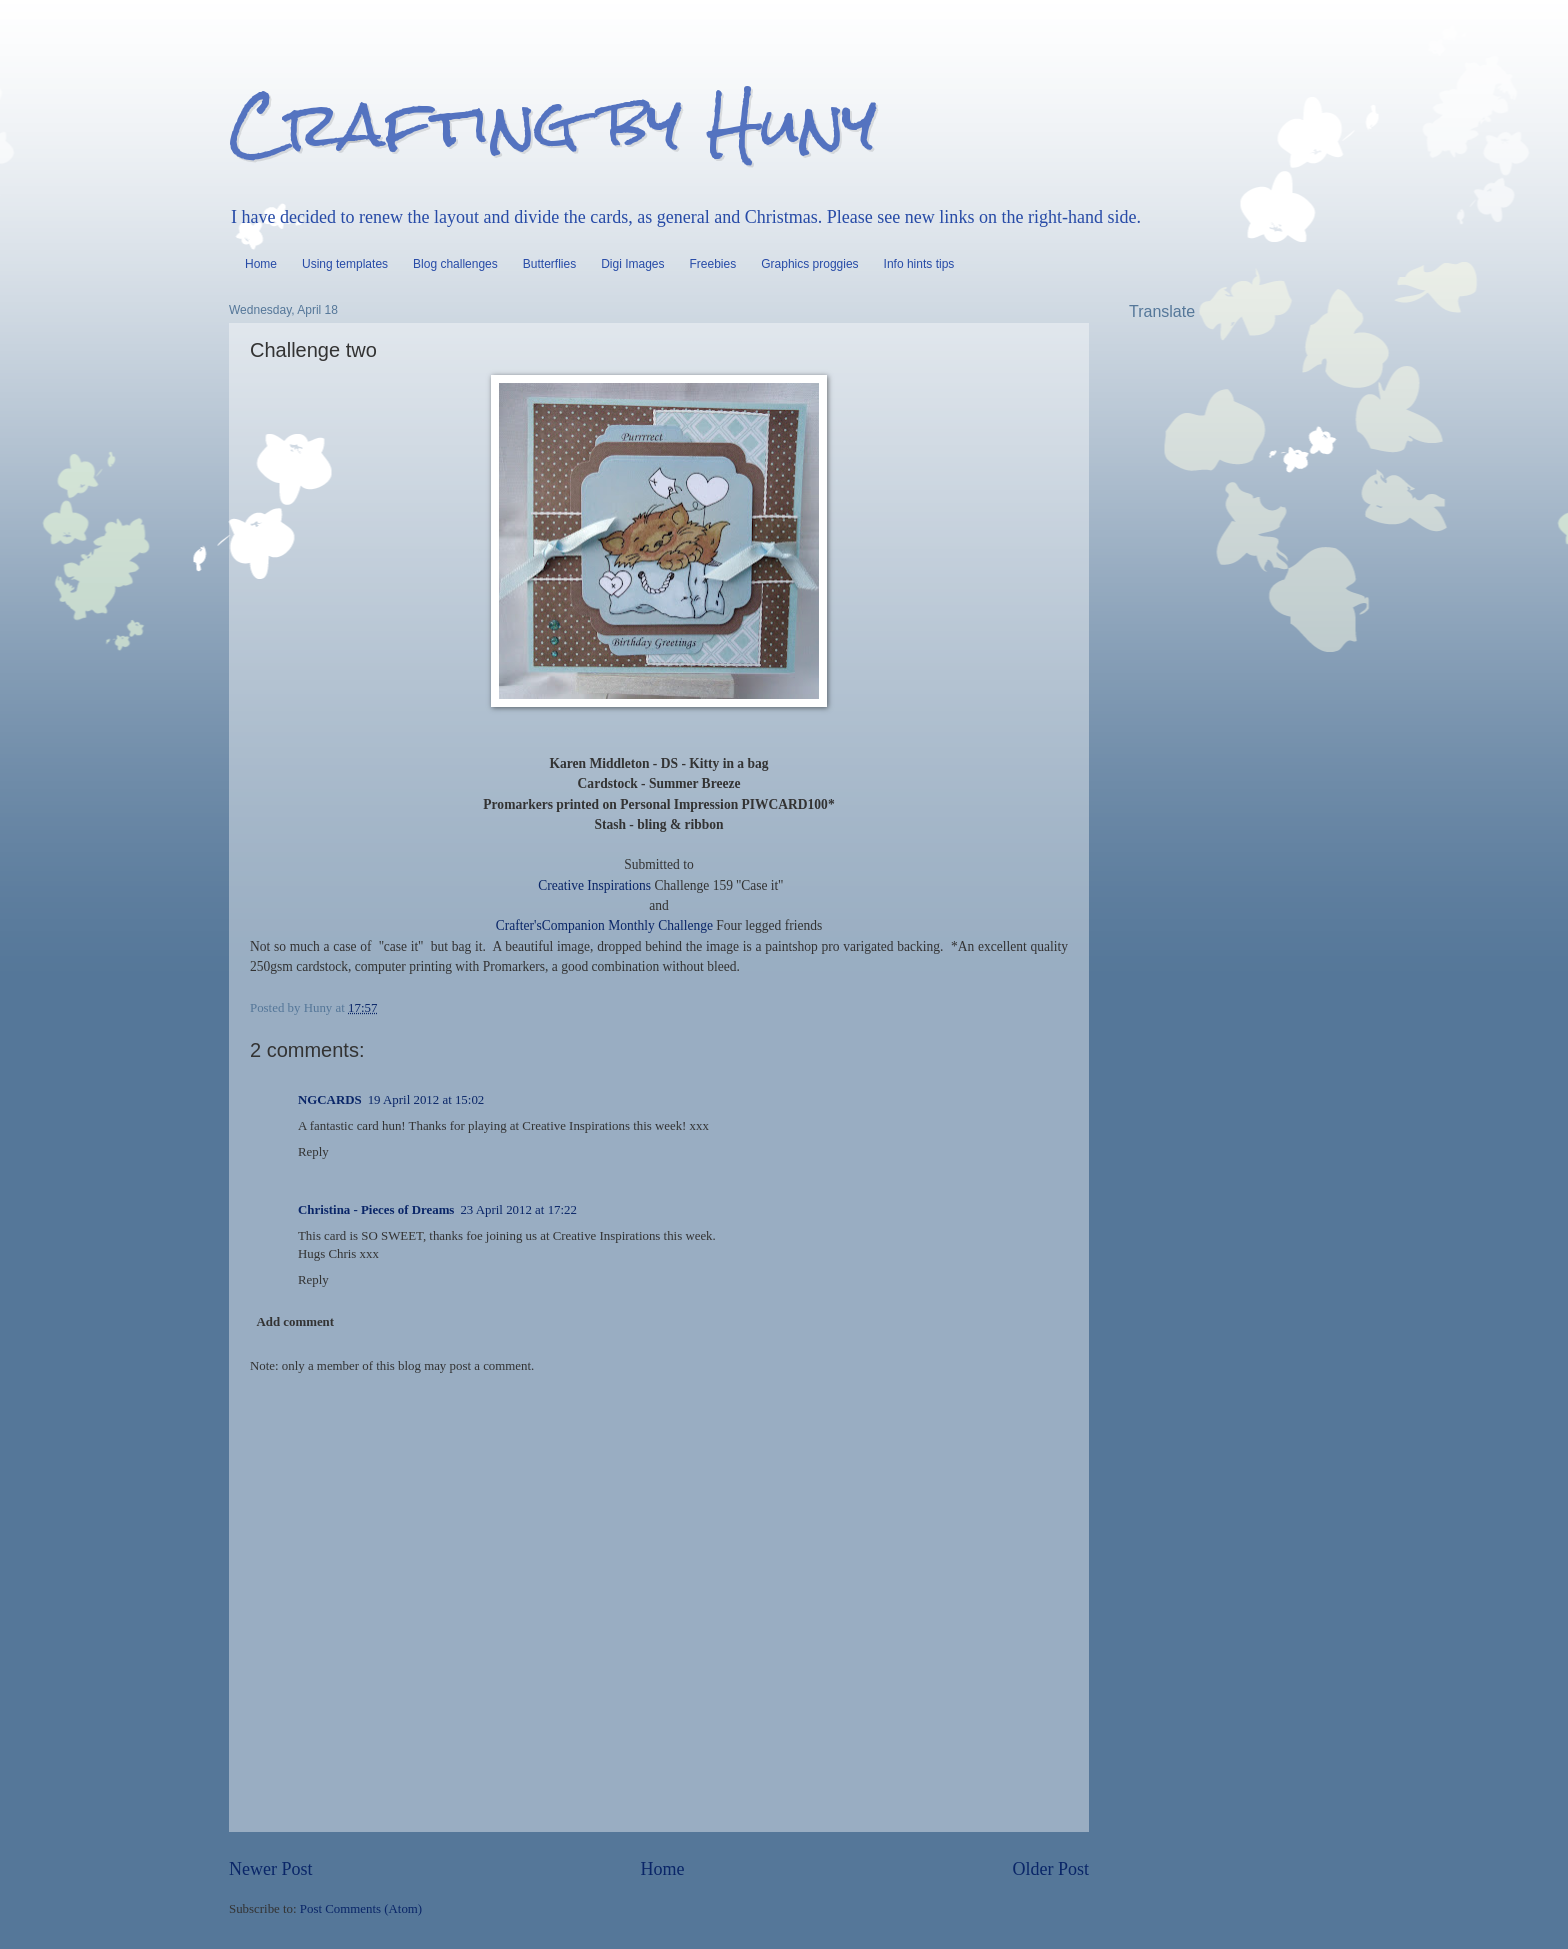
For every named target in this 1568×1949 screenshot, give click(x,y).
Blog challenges (455, 264)
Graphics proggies (809, 264)
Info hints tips (919, 264)
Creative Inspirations (594, 885)
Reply (313, 1152)
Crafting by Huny (553, 123)
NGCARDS (330, 1100)
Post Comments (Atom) (361, 1909)
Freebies (713, 264)
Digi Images (632, 264)
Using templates (345, 264)
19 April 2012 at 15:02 (426, 1100)
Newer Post (271, 1869)
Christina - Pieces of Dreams (376, 1210)
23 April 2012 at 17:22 (518, 1210)
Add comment (295, 1322)
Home (261, 264)
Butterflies (549, 264)
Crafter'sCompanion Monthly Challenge (604, 925)
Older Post (1050, 1869)
